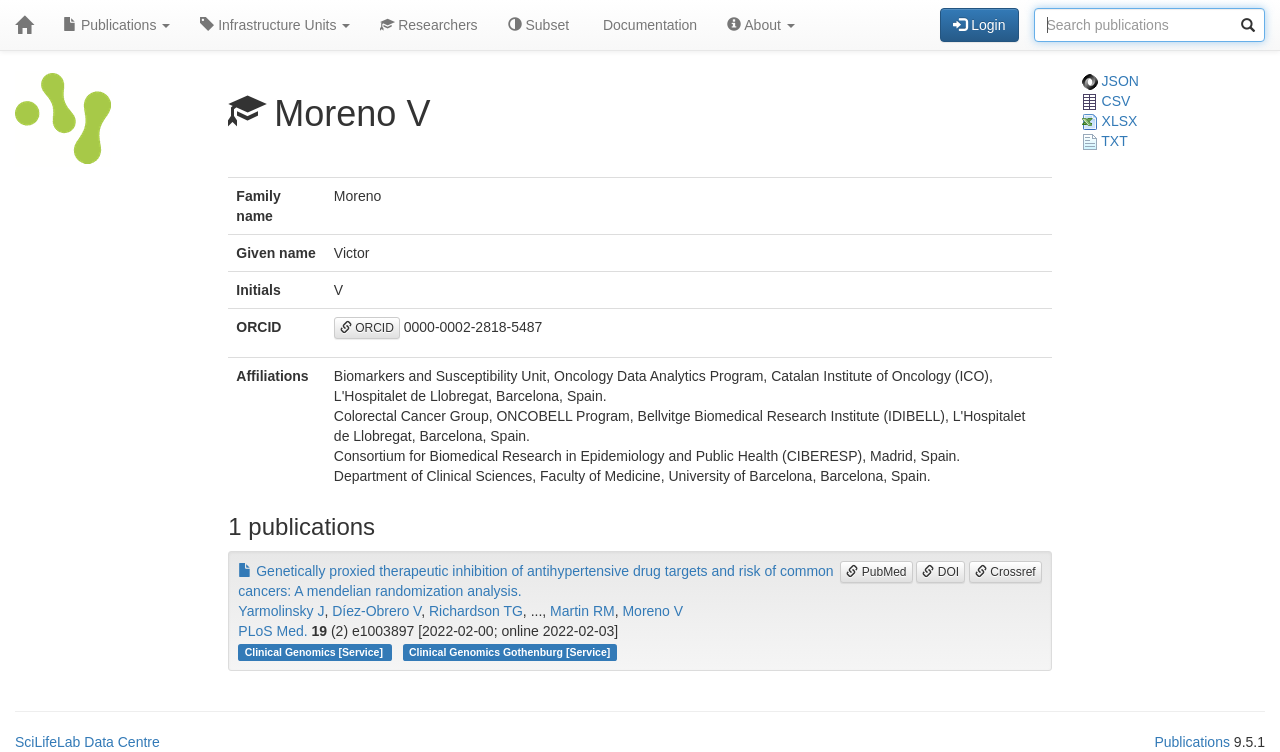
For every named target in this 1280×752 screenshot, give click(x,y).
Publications (116, 25)
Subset (538, 25)
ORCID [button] (367, 328)
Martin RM (582, 611)
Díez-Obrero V (376, 611)
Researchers (428, 25)
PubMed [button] (876, 572)
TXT (1105, 141)
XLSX (1110, 121)
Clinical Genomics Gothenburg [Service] (509, 652)
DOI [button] (940, 572)
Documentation (648, 25)
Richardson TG (476, 611)
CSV (1106, 101)
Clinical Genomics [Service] (315, 652)
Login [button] (979, 25)
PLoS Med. (272, 631)
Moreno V (652, 611)
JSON (1110, 81)
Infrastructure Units (275, 25)
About (761, 25)
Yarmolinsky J (281, 611)
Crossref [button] (1005, 572)
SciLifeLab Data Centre (87, 742)
